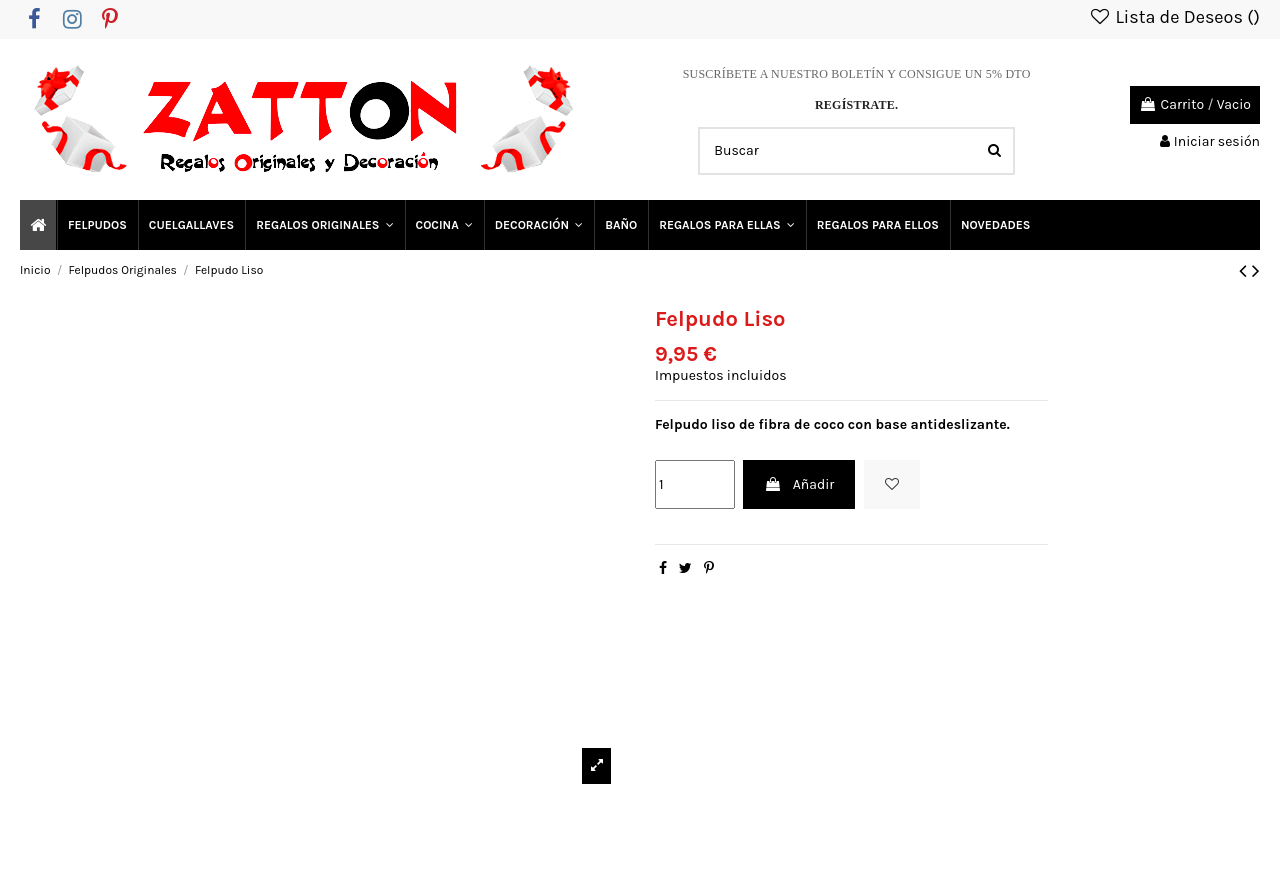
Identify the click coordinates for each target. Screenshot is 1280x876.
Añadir (799, 484)
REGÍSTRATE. (856, 105)
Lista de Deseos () (1174, 17)
